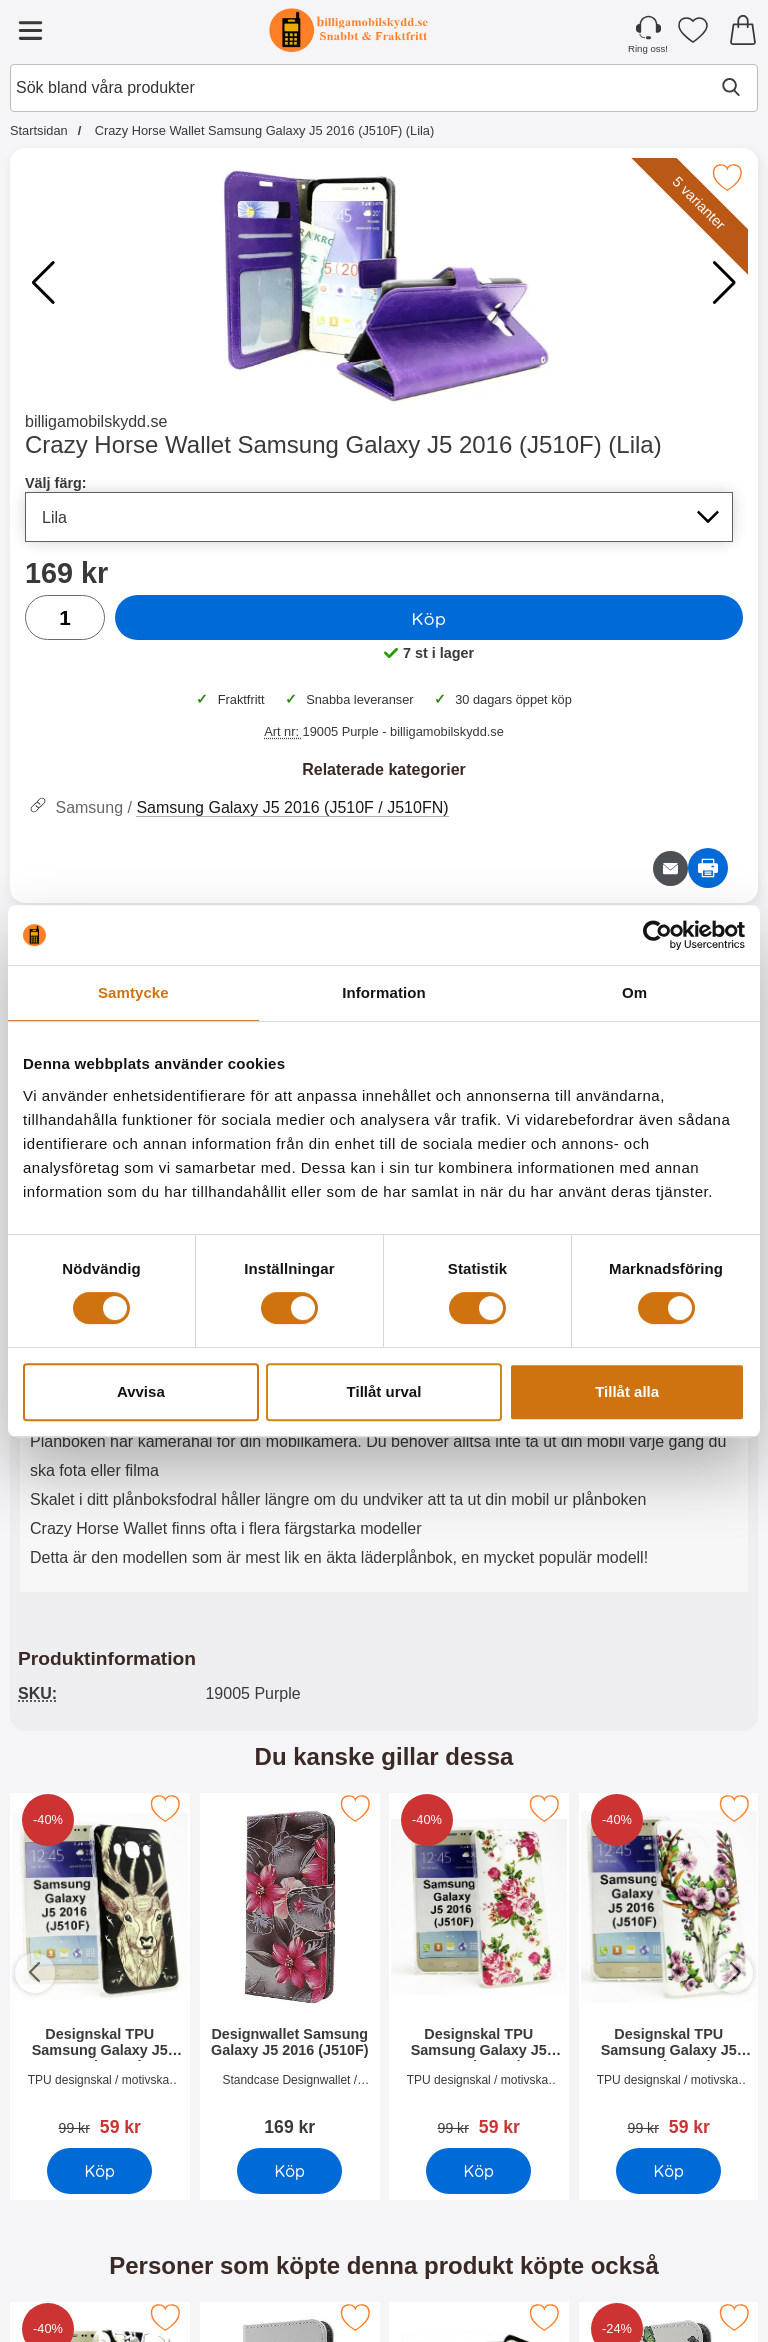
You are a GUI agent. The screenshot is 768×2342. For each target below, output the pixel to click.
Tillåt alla (627, 1391)
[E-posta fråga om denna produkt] (670, 868)
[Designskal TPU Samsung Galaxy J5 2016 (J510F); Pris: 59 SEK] (100, 1967)
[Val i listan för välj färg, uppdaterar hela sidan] (379, 517)
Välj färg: (56, 483)
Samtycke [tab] (133, 992)
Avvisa (141, 1391)
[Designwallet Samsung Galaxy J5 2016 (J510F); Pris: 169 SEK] (290, 1967)
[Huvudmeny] (30, 30)
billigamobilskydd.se (96, 421)
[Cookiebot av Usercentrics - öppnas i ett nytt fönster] (657, 935)
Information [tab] (384, 992)
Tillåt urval (384, 1391)
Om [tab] (634, 992)
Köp (429, 618)
